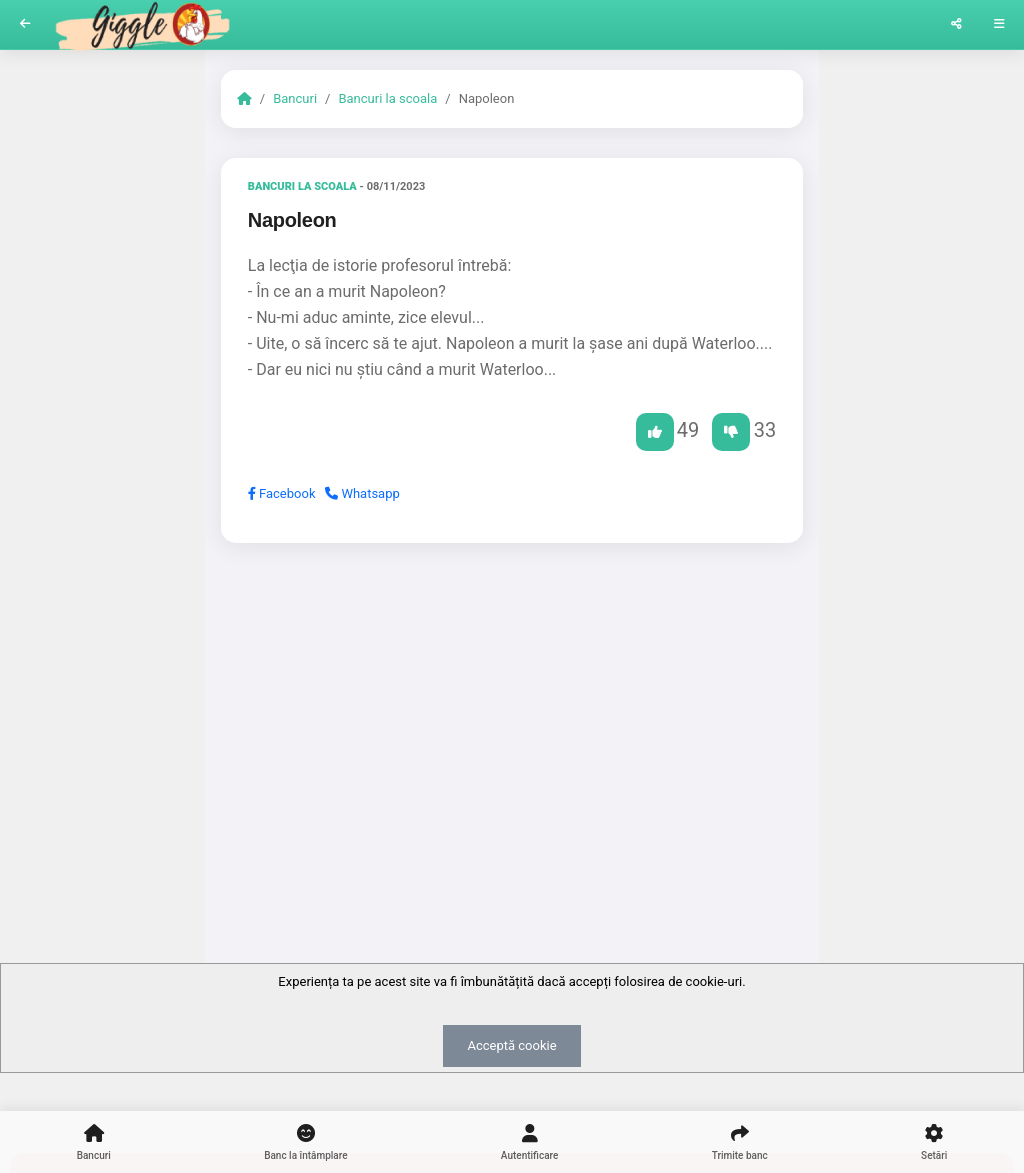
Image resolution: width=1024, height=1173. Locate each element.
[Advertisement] (512, 713)
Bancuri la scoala (387, 98)
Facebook (282, 493)
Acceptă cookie (511, 1045)
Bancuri (295, 98)
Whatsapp (362, 493)
